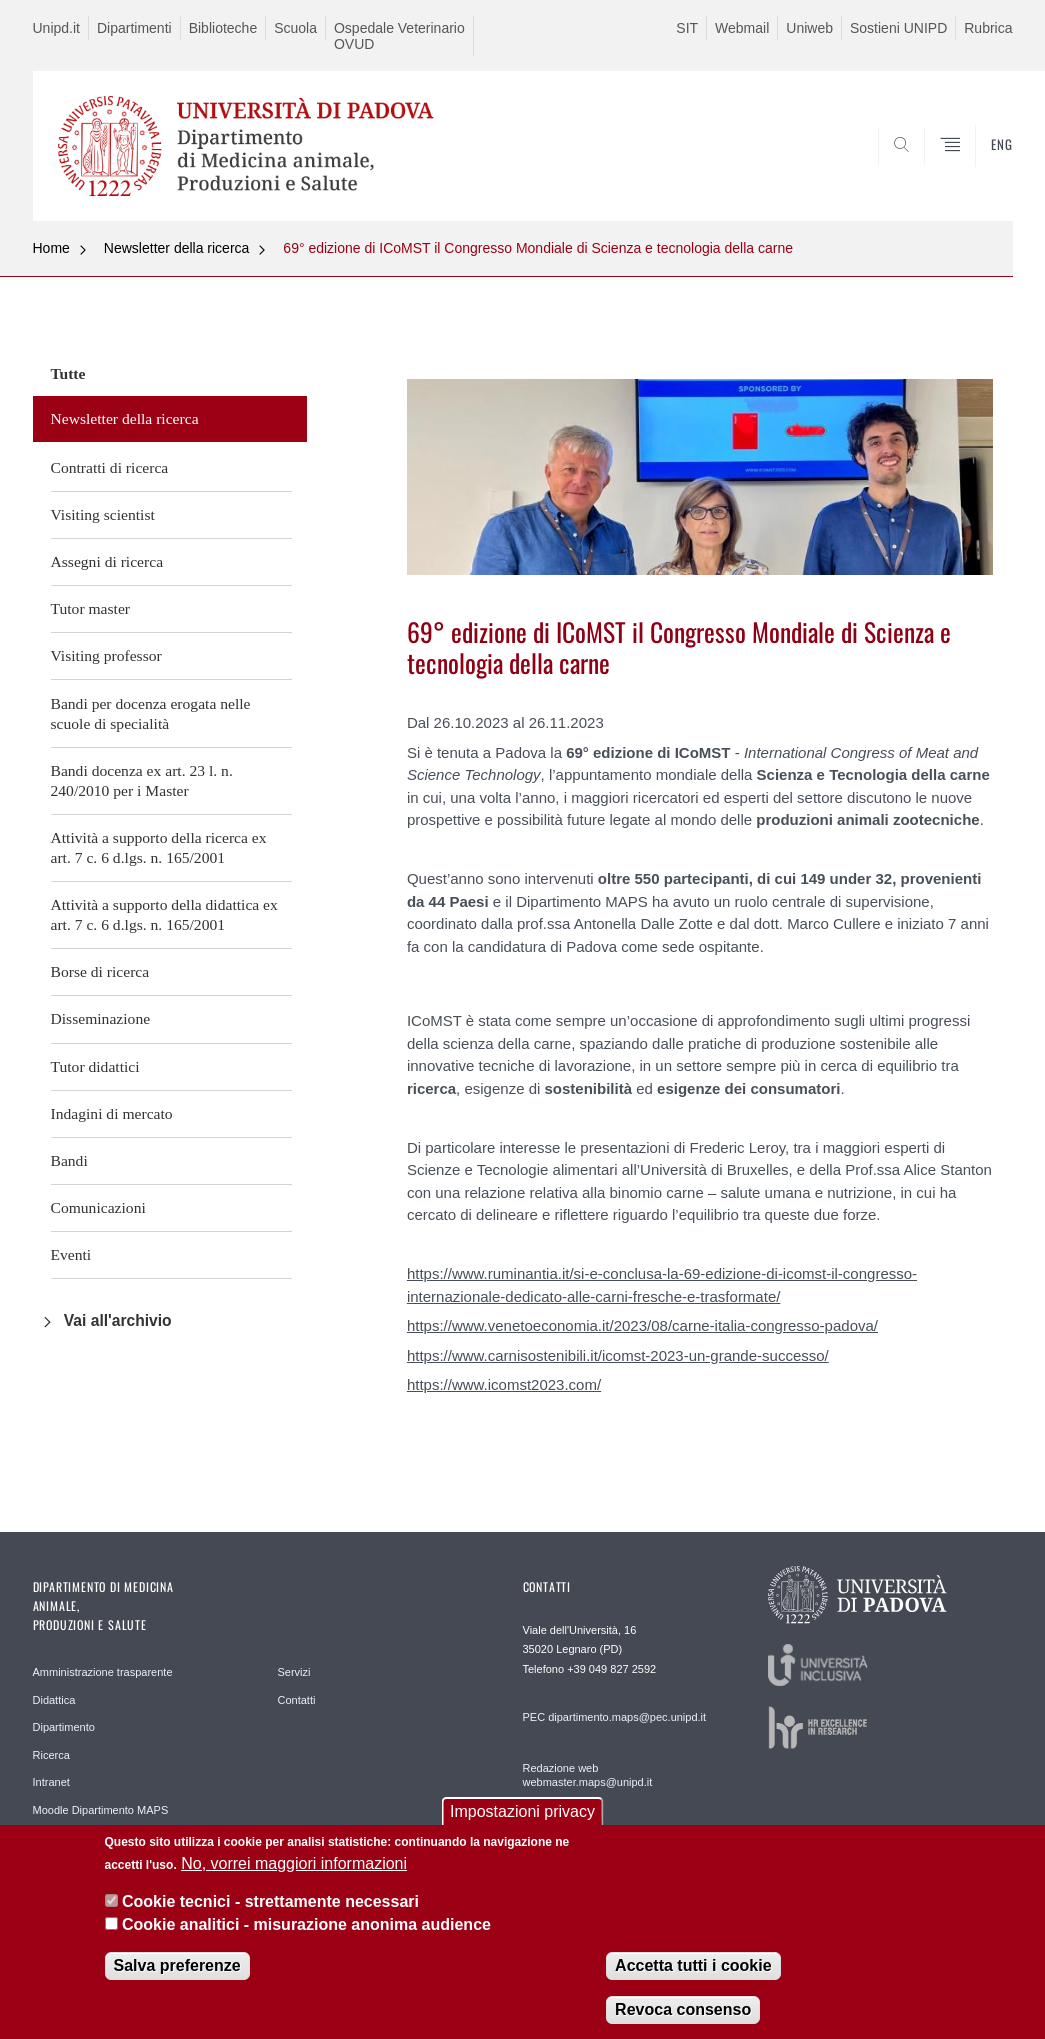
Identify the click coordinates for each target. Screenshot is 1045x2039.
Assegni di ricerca (107, 561)
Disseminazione (101, 1018)
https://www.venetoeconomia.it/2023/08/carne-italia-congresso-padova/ (642, 1325)
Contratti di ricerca (110, 467)
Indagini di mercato (112, 1113)
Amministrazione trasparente (103, 1672)
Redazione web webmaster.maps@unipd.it (588, 1775)
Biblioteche (223, 28)
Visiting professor (106, 655)
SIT (687, 28)
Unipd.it (56, 28)
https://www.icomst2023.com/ (504, 1384)
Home (51, 248)
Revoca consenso (683, 2023)
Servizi (294, 1672)
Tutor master (91, 608)
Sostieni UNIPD (898, 28)
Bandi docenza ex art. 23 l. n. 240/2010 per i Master (142, 780)
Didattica (54, 1700)
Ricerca (51, 1755)
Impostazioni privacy (522, 1826)
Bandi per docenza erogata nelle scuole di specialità (151, 713)
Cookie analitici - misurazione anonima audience (306, 1938)
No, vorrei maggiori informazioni (294, 1877)
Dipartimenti (134, 28)
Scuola (295, 28)
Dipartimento (64, 1727)
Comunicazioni (98, 1207)
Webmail (742, 28)
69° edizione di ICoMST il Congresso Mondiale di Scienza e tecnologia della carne (538, 248)
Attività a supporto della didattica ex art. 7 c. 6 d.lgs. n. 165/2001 (164, 914)
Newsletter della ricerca (177, 248)
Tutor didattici (95, 1066)
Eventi (71, 1254)
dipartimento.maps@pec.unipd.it (627, 1717)
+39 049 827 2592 (611, 1669)
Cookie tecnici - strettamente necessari (270, 1916)
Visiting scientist (103, 514)
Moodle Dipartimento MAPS (101, 1810)
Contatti (297, 1700)
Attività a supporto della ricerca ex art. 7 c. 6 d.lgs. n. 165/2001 (159, 847)
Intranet (51, 1782)
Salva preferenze (177, 1979)
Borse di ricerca (100, 971)
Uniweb (809, 28)
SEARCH (929, 173)
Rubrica (988, 28)
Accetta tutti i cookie (693, 1979)
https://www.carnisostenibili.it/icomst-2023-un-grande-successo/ (618, 1355)
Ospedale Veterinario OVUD (399, 36)
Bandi (69, 1160)
